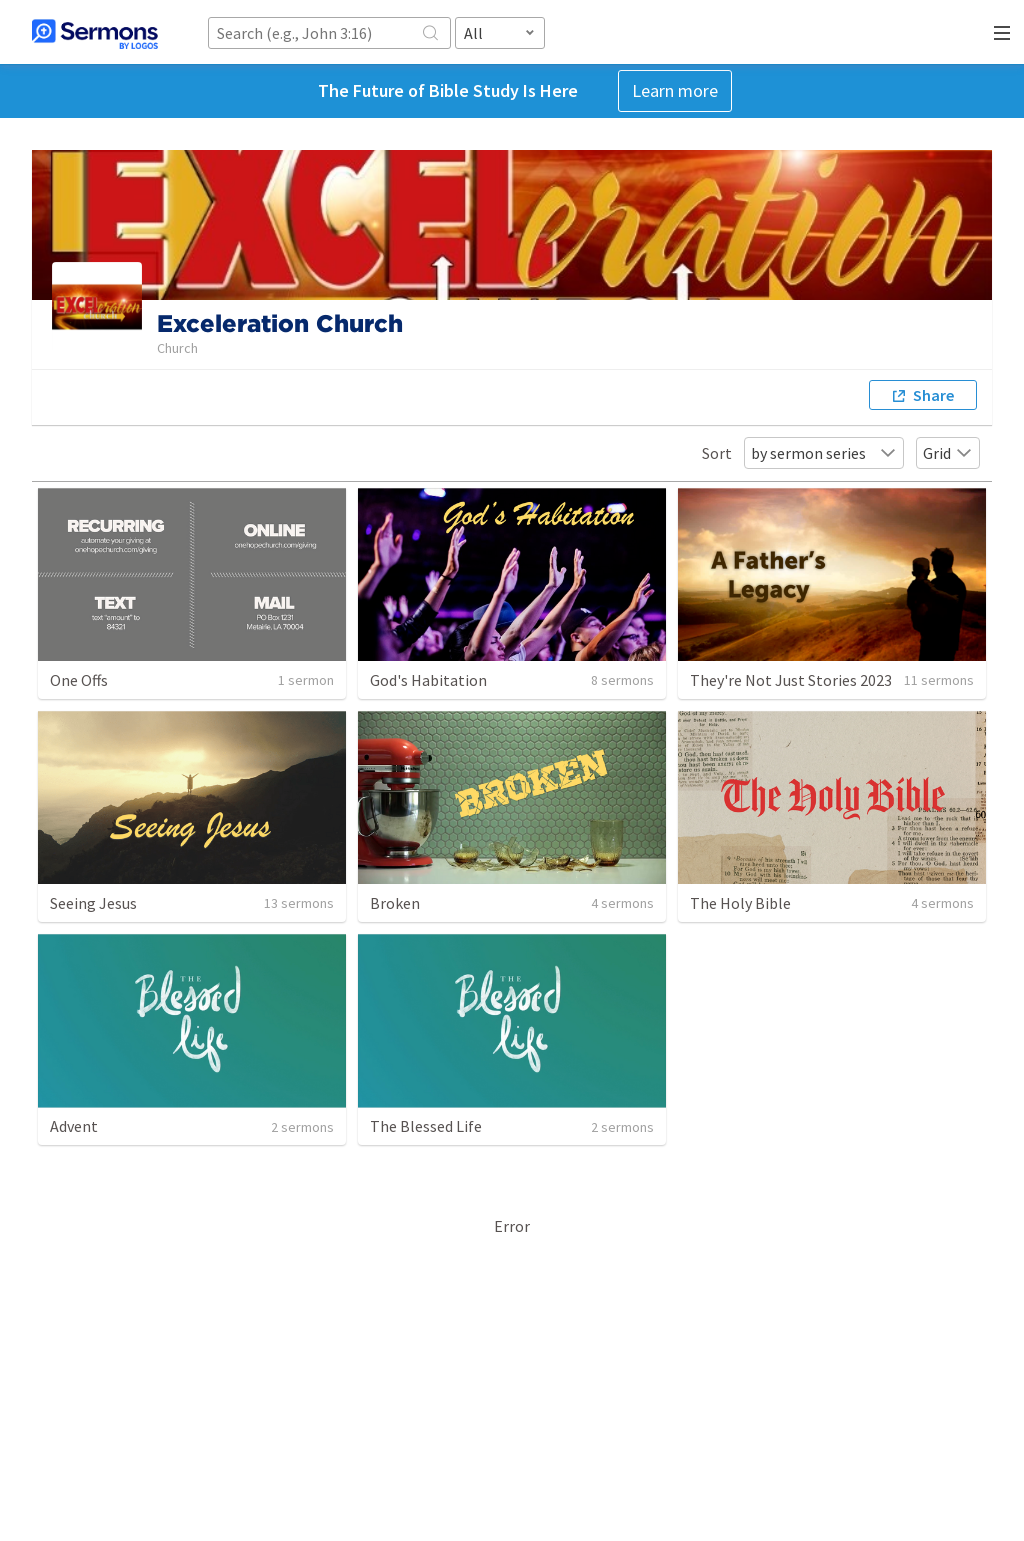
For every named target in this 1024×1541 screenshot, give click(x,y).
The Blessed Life (426, 1126)
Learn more (675, 90)
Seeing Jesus (93, 903)
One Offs (79, 680)
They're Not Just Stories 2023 (791, 680)
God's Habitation (428, 680)
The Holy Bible (740, 903)
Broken (395, 903)
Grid (948, 453)
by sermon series (824, 453)
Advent (74, 1126)
